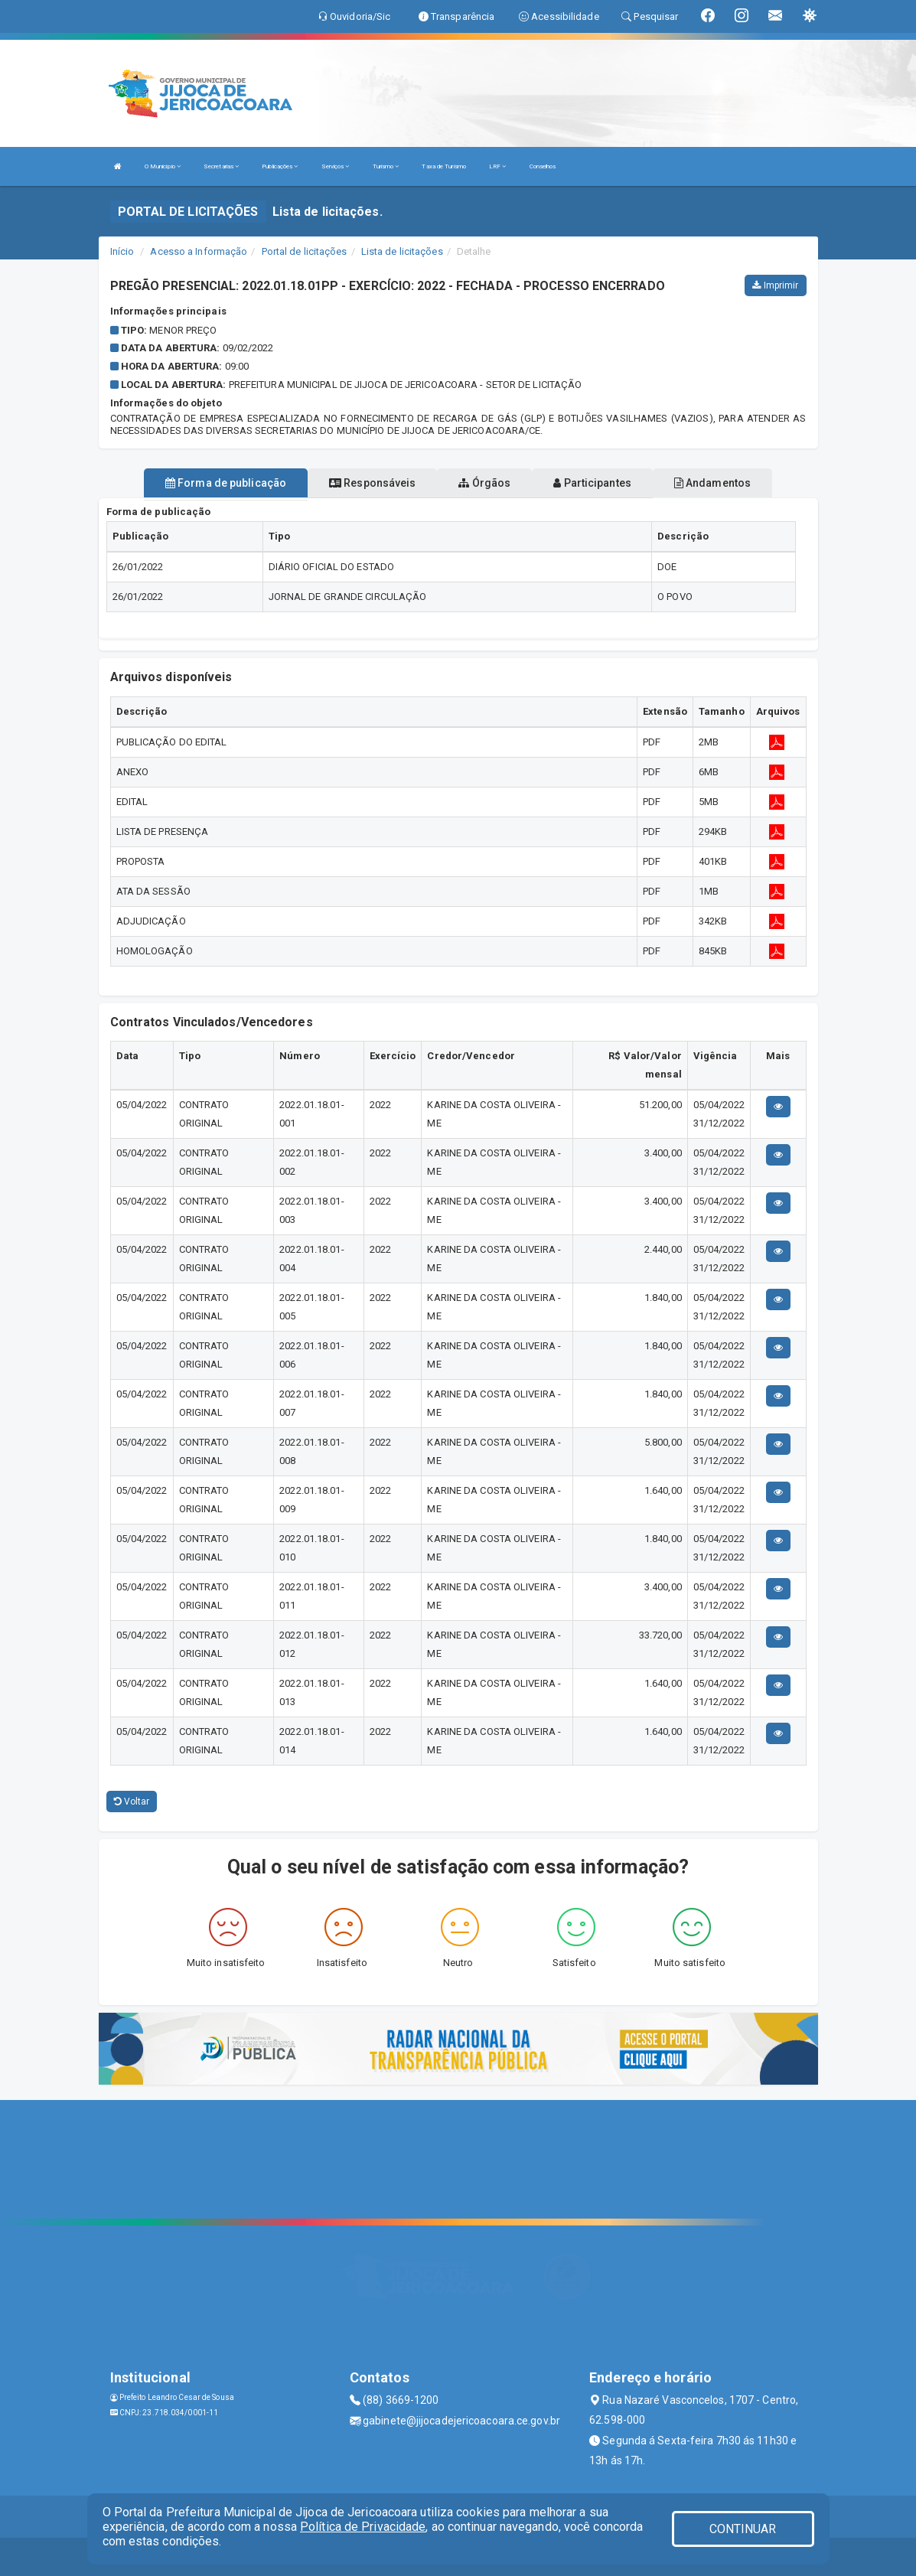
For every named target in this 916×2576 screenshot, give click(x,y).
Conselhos (543, 166)
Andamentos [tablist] (712, 483)
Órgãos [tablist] (484, 483)
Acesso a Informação (198, 251)
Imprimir (775, 285)
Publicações (280, 166)
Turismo (386, 166)
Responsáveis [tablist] (372, 483)
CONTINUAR (743, 2529)
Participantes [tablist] (592, 483)
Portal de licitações (304, 251)
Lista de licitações (402, 251)
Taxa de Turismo (444, 166)
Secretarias (221, 166)
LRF (498, 166)
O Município (163, 166)
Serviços (335, 166)
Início (122, 251)
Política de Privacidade (362, 2526)
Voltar (132, 1801)
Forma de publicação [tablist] (225, 483)
